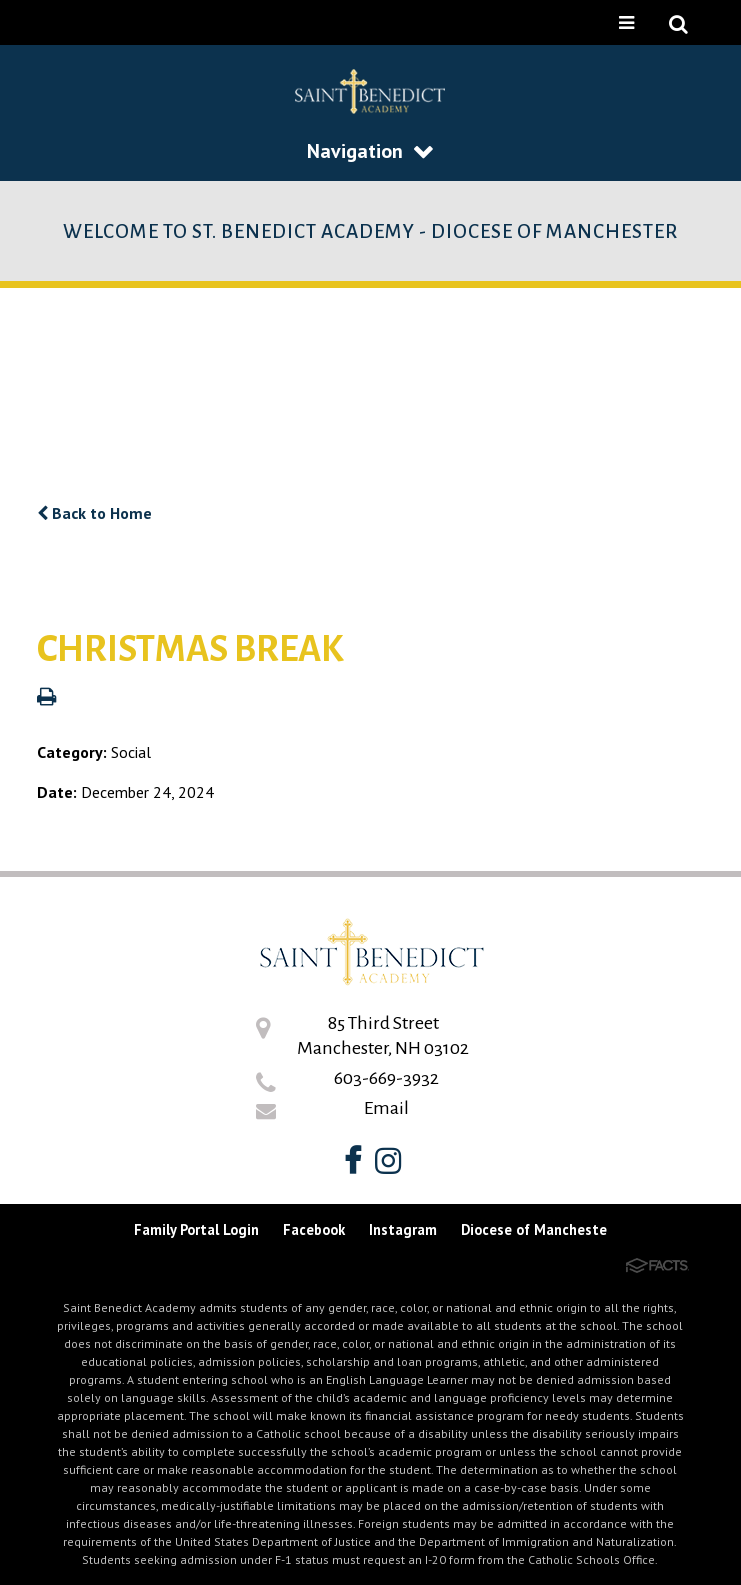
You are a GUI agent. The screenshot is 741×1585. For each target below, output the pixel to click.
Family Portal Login (196, 1229)
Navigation (370, 151)
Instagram (403, 1229)
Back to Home (94, 513)
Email (386, 1108)
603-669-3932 (386, 1078)
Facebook (314, 1229)
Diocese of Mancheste (534, 1229)
